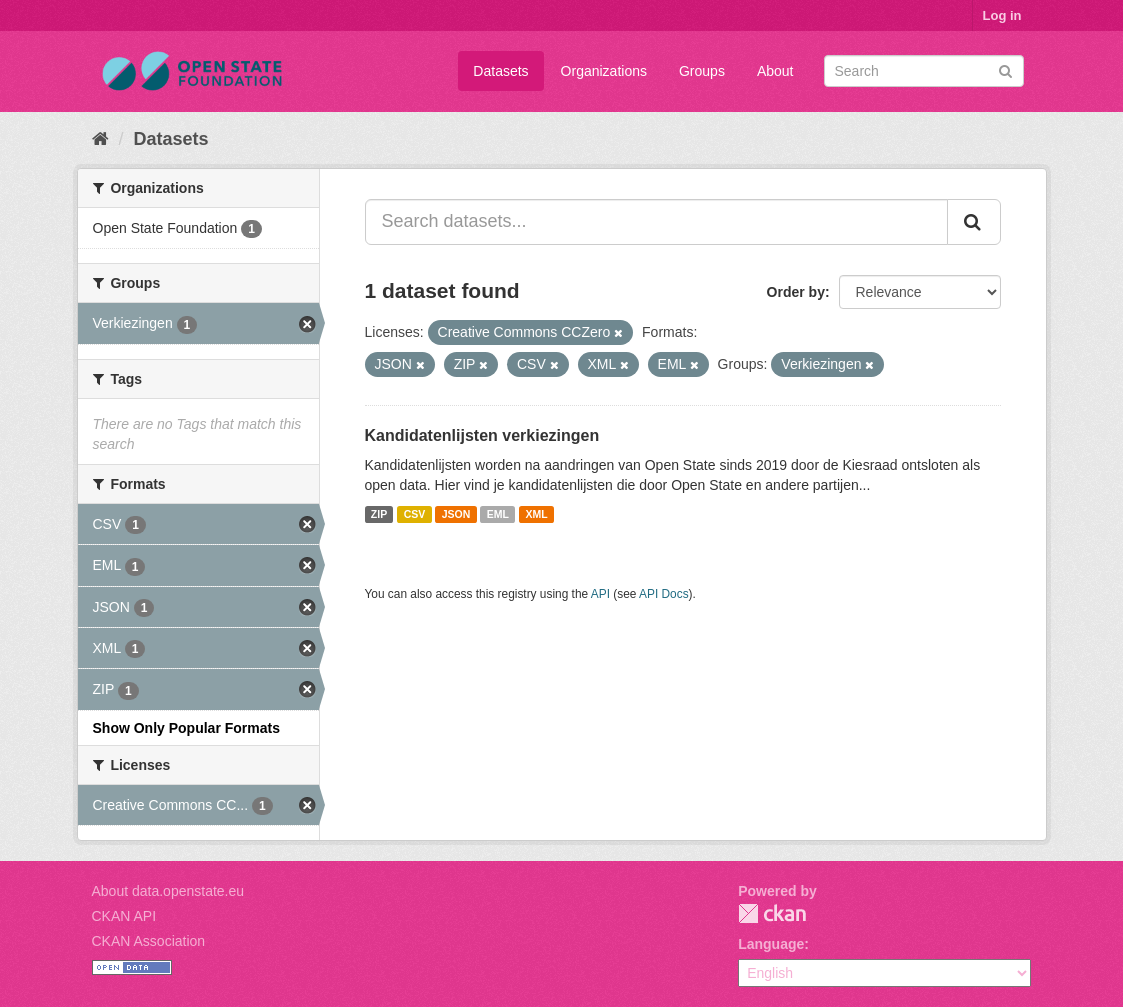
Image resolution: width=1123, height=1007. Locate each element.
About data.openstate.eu (168, 891)
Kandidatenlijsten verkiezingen (482, 435)
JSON (456, 514)
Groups (702, 71)
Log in (1002, 15)
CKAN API (124, 916)
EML (498, 514)
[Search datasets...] (656, 222)
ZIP (379, 514)
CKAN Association (149, 941)
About (775, 71)
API (600, 594)
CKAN (772, 913)
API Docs (664, 594)
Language (771, 944)
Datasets (500, 71)
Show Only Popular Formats (186, 728)
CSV (415, 514)
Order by (796, 292)
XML (536, 514)
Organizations (604, 71)
